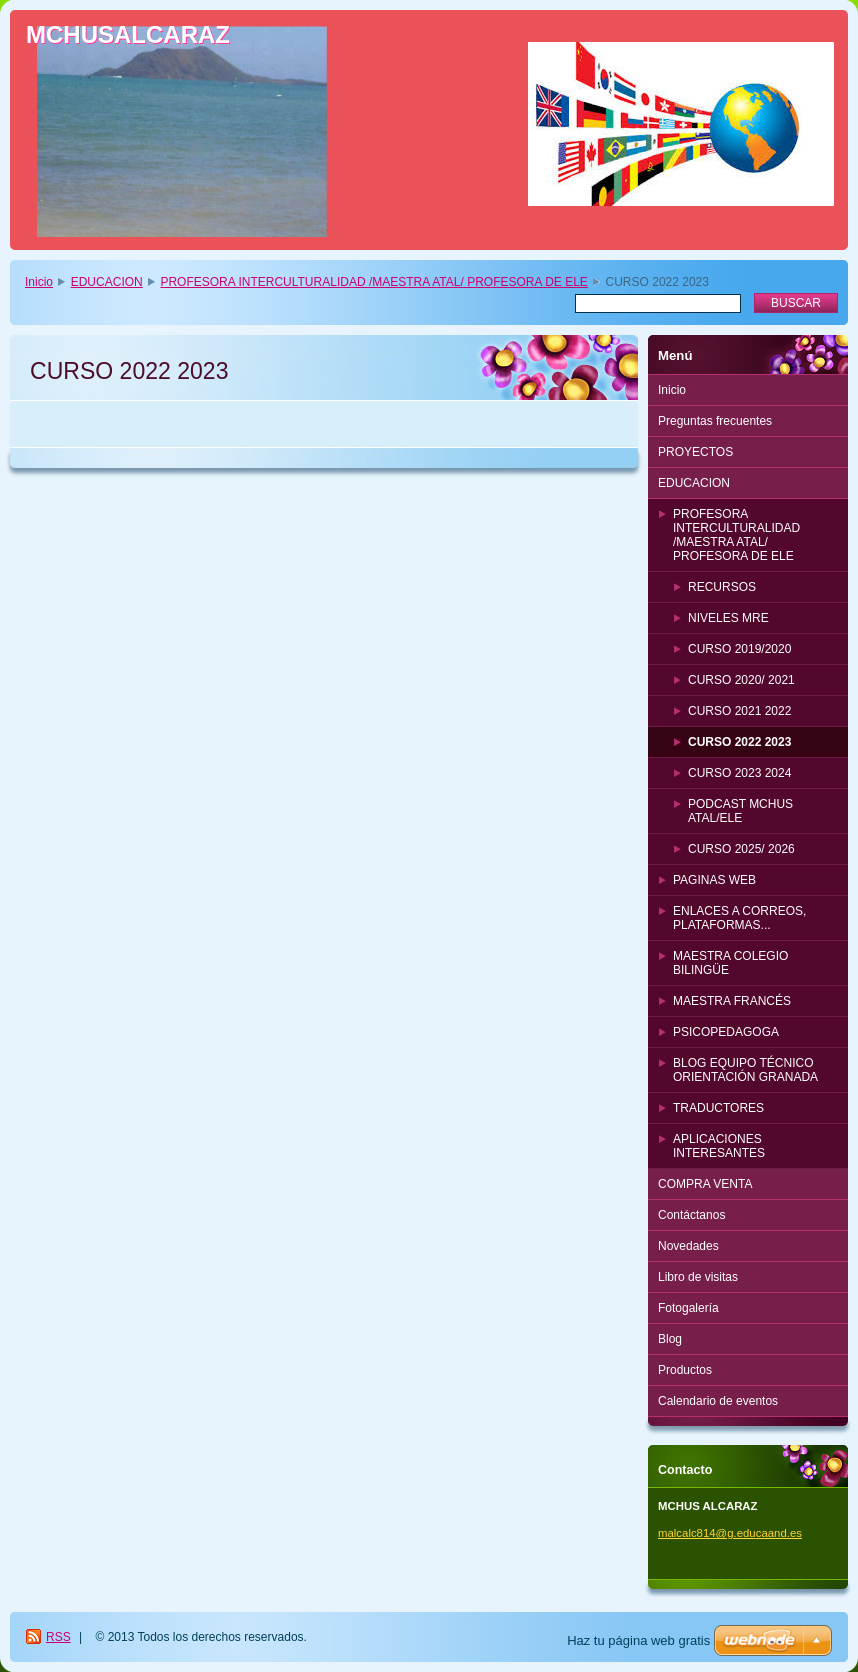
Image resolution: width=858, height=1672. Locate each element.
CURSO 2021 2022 (739, 711)
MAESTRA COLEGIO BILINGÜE (730, 963)
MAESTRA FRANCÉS (732, 1001)
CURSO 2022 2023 (739, 742)
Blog (670, 1339)
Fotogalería (688, 1308)
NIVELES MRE (728, 618)
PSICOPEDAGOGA (726, 1032)
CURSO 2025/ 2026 (741, 849)
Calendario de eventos (718, 1401)
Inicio (39, 282)
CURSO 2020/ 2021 (741, 680)
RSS (58, 1637)
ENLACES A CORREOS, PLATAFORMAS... (739, 918)
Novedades (688, 1246)
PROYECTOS (695, 452)
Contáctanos (691, 1215)
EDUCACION (107, 282)
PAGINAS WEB (714, 880)
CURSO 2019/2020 (739, 649)
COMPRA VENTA (705, 1184)
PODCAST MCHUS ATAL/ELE (740, 811)
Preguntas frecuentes (715, 421)
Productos (685, 1370)
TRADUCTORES (718, 1108)
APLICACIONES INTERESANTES (719, 1146)
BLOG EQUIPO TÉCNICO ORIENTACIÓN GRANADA (745, 1070)
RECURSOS (722, 587)
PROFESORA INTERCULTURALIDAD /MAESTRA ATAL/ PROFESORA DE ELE (373, 282)
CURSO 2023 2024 (739, 773)
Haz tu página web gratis (638, 1640)
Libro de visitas (698, 1277)
